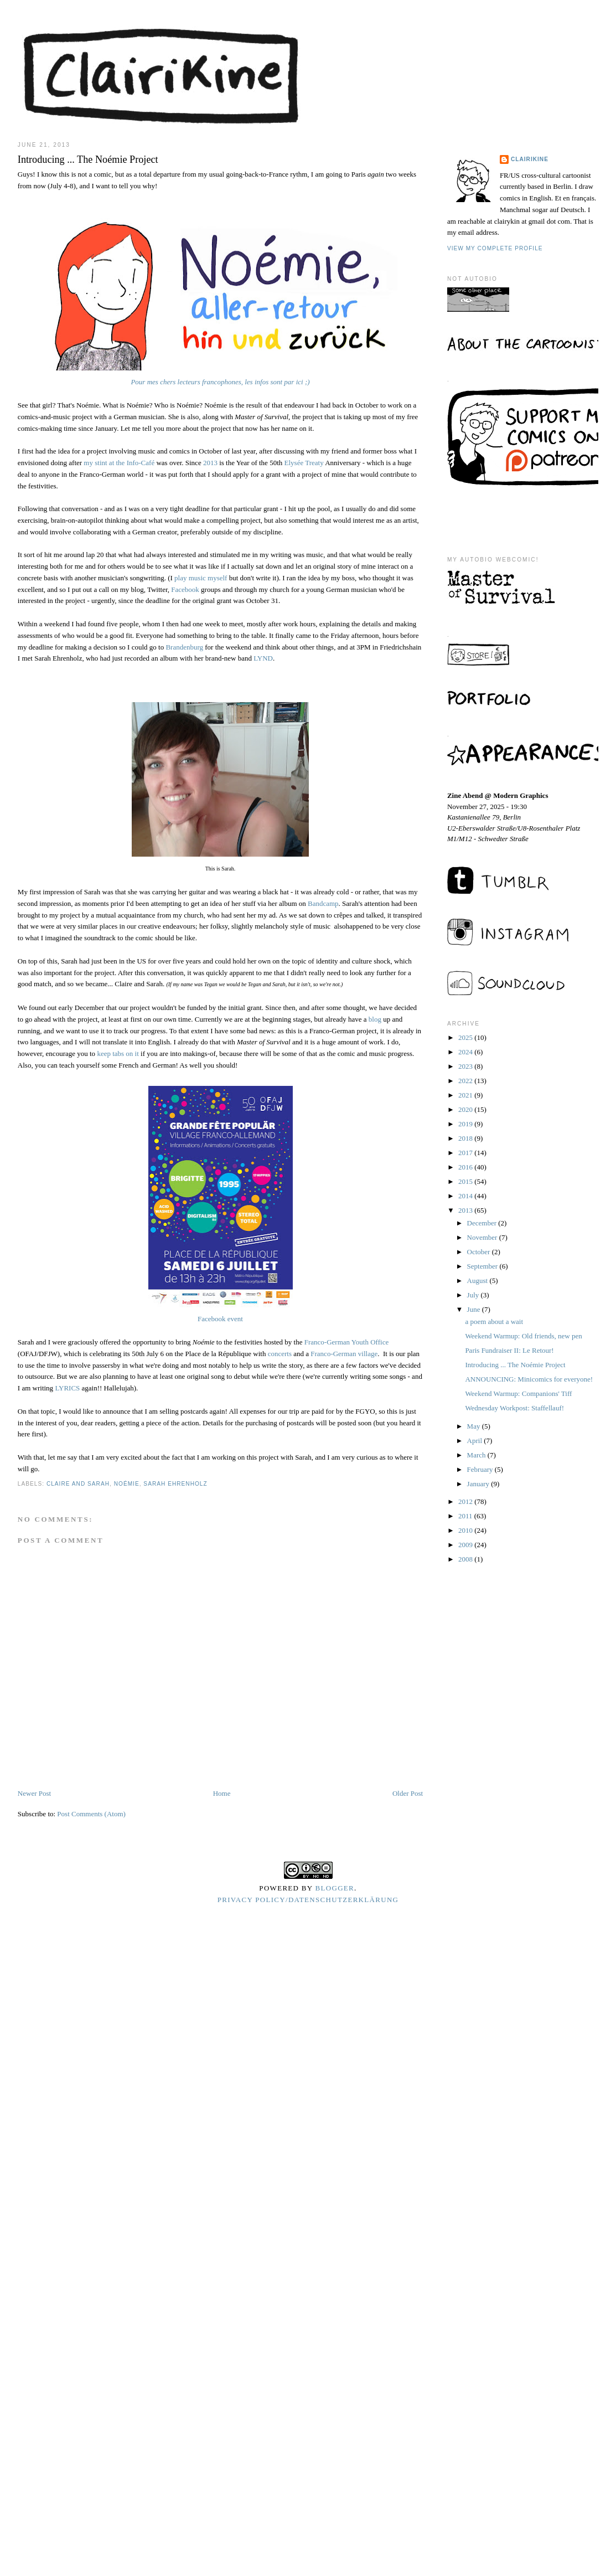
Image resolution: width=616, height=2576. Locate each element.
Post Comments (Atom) (91, 1814)
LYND (263, 658)
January (479, 1484)
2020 (466, 1109)
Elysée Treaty (304, 462)
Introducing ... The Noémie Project (515, 1365)
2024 (466, 1052)
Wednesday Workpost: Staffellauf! (514, 1408)
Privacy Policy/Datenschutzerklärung (308, 1899)
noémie (126, 1484)
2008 (466, 1559)
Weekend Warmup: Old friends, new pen (523, 1336)
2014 (466, 1196)
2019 (466, 1124)
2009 (466, 1545)
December (483, 1223)
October (479, 1252)
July (474, 1295)
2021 (466, 1095)
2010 (466, 1530)
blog (375, 1019)
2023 (466, 1066)
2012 (466, 1501)
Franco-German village (343, 1353)
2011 (466, 1516)
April (475, 1440)
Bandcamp (323, 903)
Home (222, 1793)
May (474, 1426)
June (474, 1309)
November (483, 1237)
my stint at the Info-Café (119, 462)
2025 (466, 1037)
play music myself (200, 578)
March (477, 1455)
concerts (280, 1353)
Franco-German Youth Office (345, 1342)
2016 (466, 1167)
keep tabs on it (117, 1053)
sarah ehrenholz (175, 1484)
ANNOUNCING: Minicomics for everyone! (529, 1379)
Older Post (407, 1793)
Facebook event (220, 1319)
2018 (466, 1138)
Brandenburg (184, 647)
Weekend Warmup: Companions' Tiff (518, 1393)
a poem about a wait (494, 1321)
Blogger (335, 1888)
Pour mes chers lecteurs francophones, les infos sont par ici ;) (220, 382)
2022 (466, 1080)
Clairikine (529, 159)
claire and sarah (78, 1484)
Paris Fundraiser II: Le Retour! (509, 1350)
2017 (466, 1152)
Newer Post (34, 1793)
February (481, 1469)
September (483, 1266)
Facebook (185, 589)
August (478, 1280)
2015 (466, 1181)
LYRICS (67, 1388)
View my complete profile (495, 248)
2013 (210, 462)
